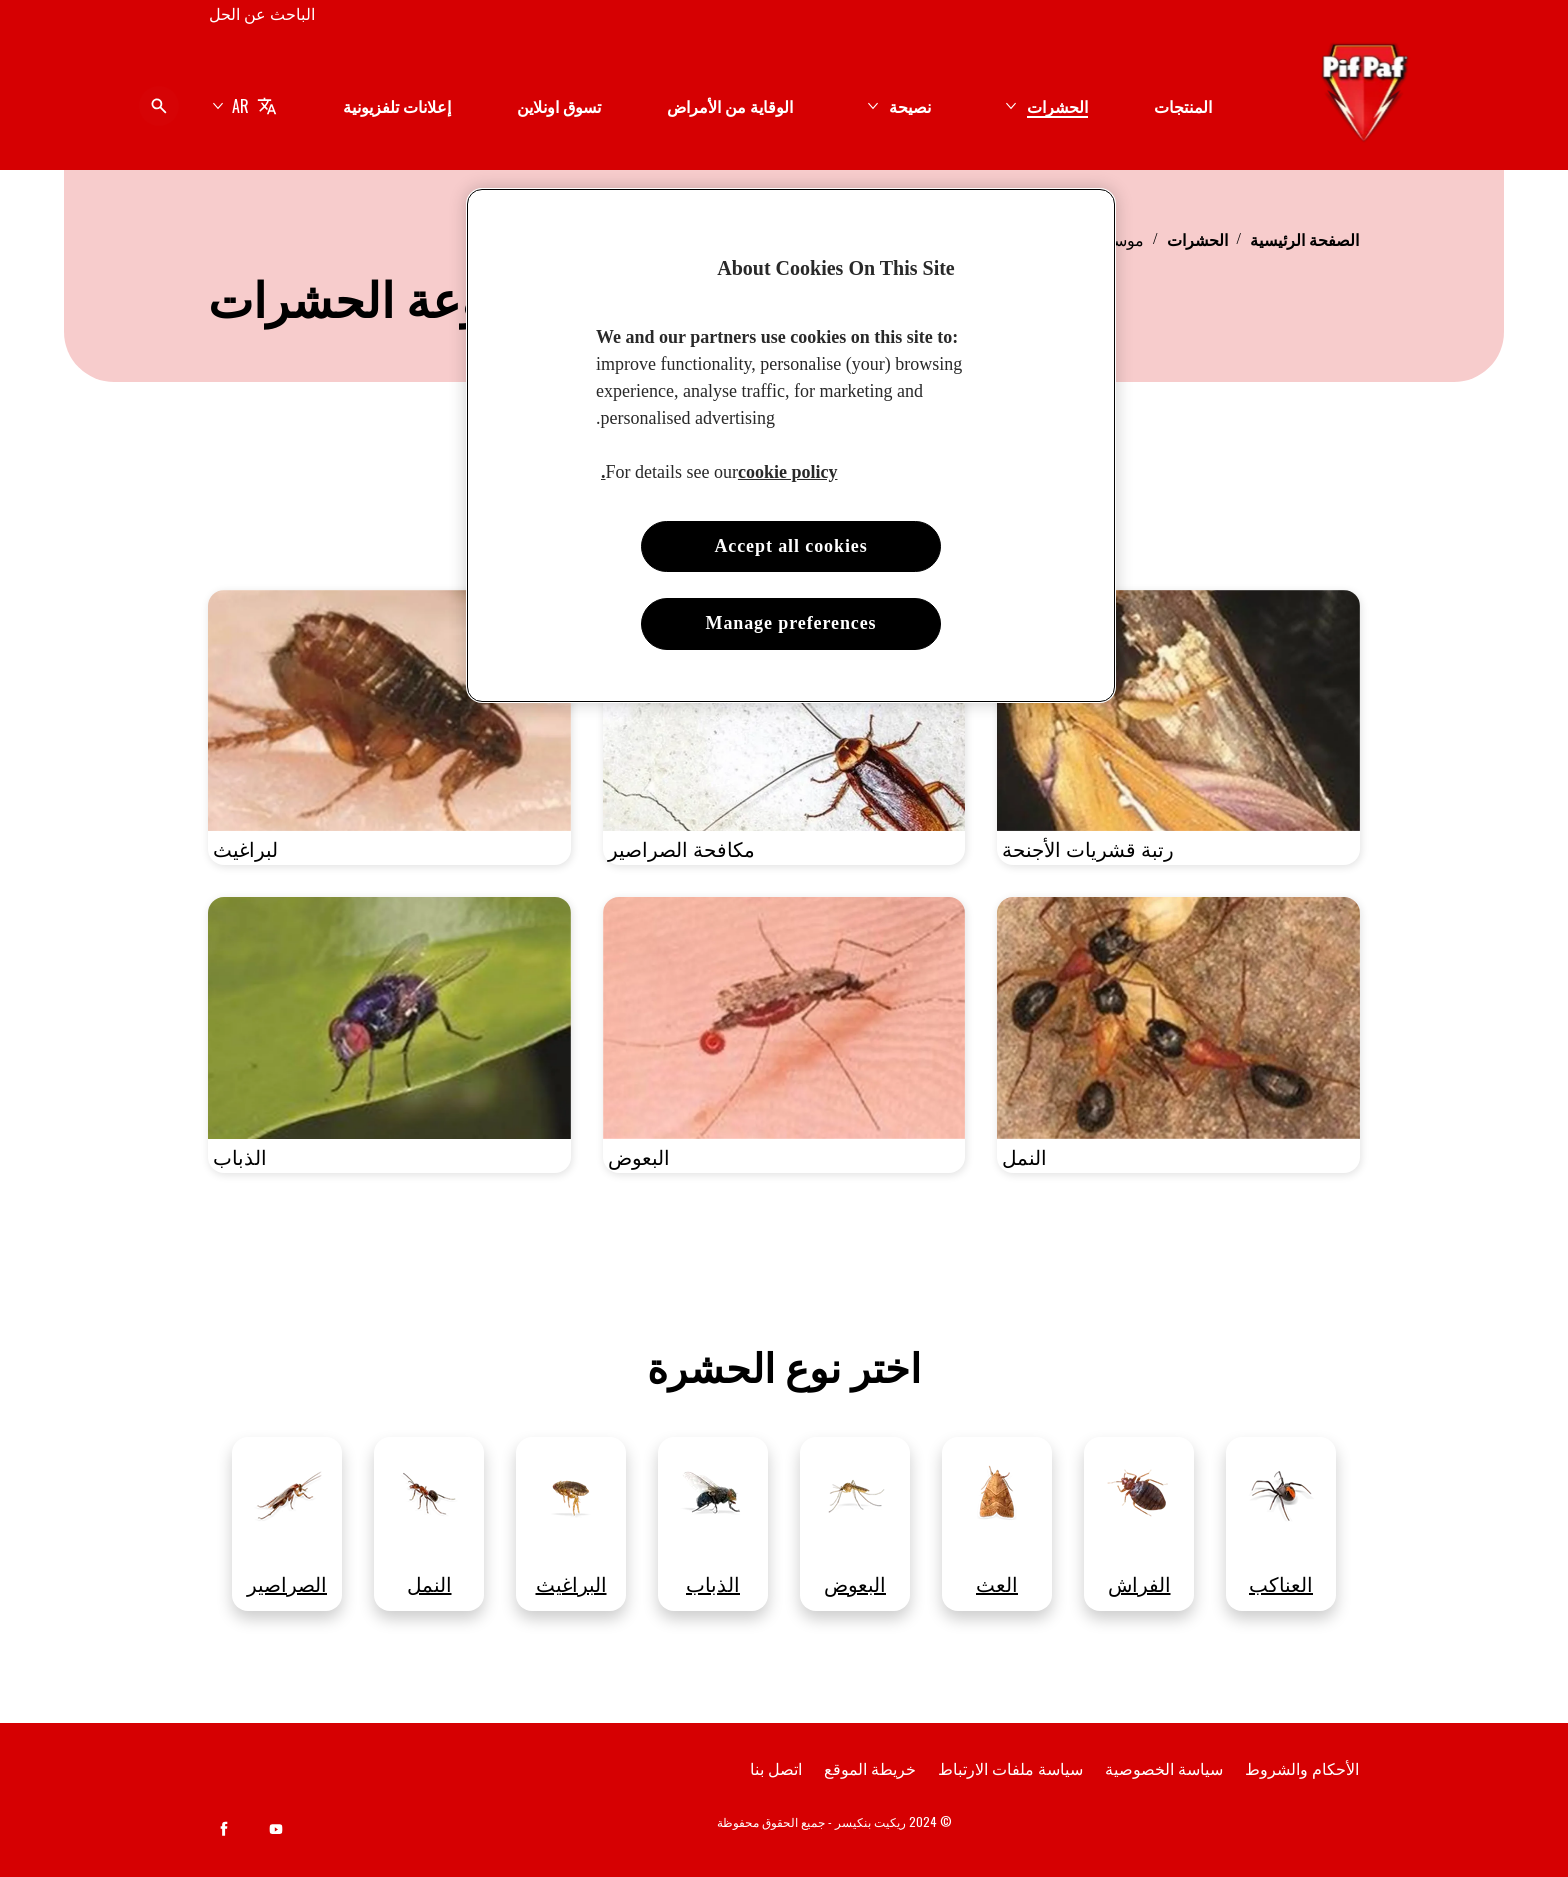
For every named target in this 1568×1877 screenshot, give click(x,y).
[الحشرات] (1057, 106)
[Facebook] (224, 1829)
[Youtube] (276, 1829)
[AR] (244, 106)
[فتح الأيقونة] (159, 106)
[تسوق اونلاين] (559, 106)
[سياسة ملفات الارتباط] (1010, 1768)
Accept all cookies (790, 546)
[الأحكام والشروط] (1302, 1768)
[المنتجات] (1183, 106)
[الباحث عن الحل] (262, 13)
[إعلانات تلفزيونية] (397, 106)
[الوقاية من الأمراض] (730, 106)
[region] (791, 445)
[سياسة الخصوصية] (1164, 1768)
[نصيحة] (910, 106)
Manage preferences (791, 623)
